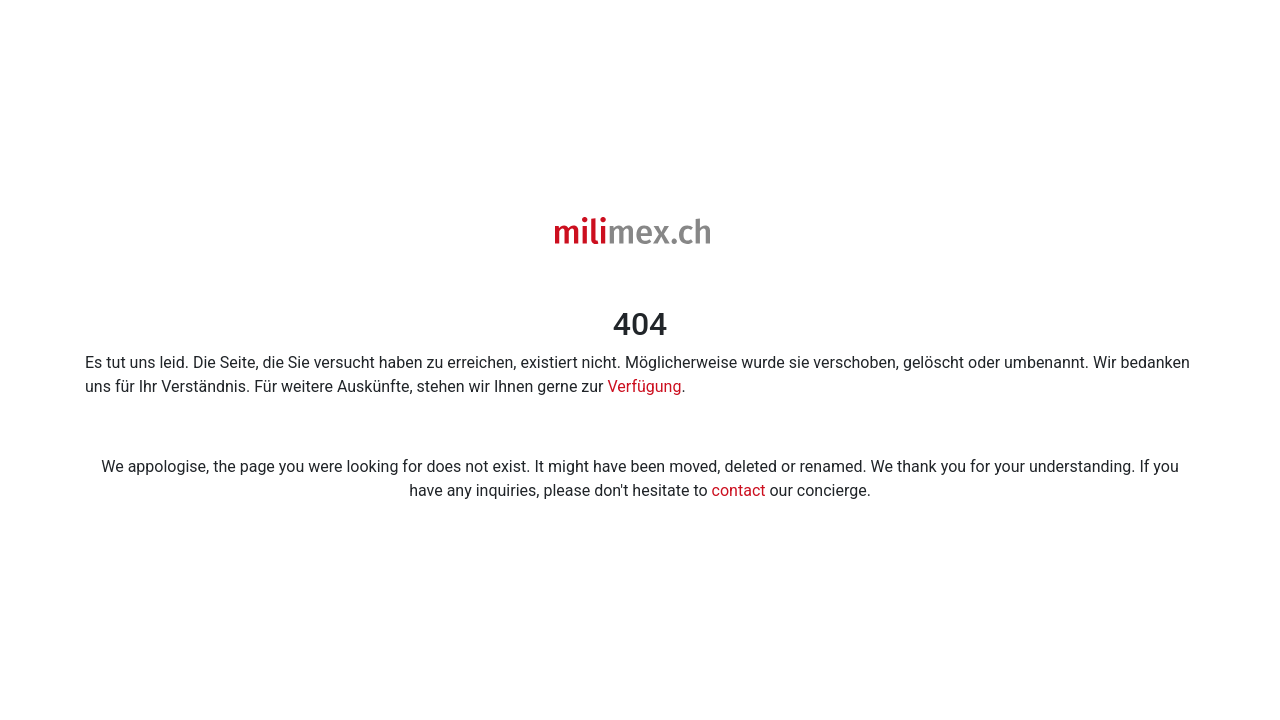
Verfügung (645, 386)
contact (739, 490)
